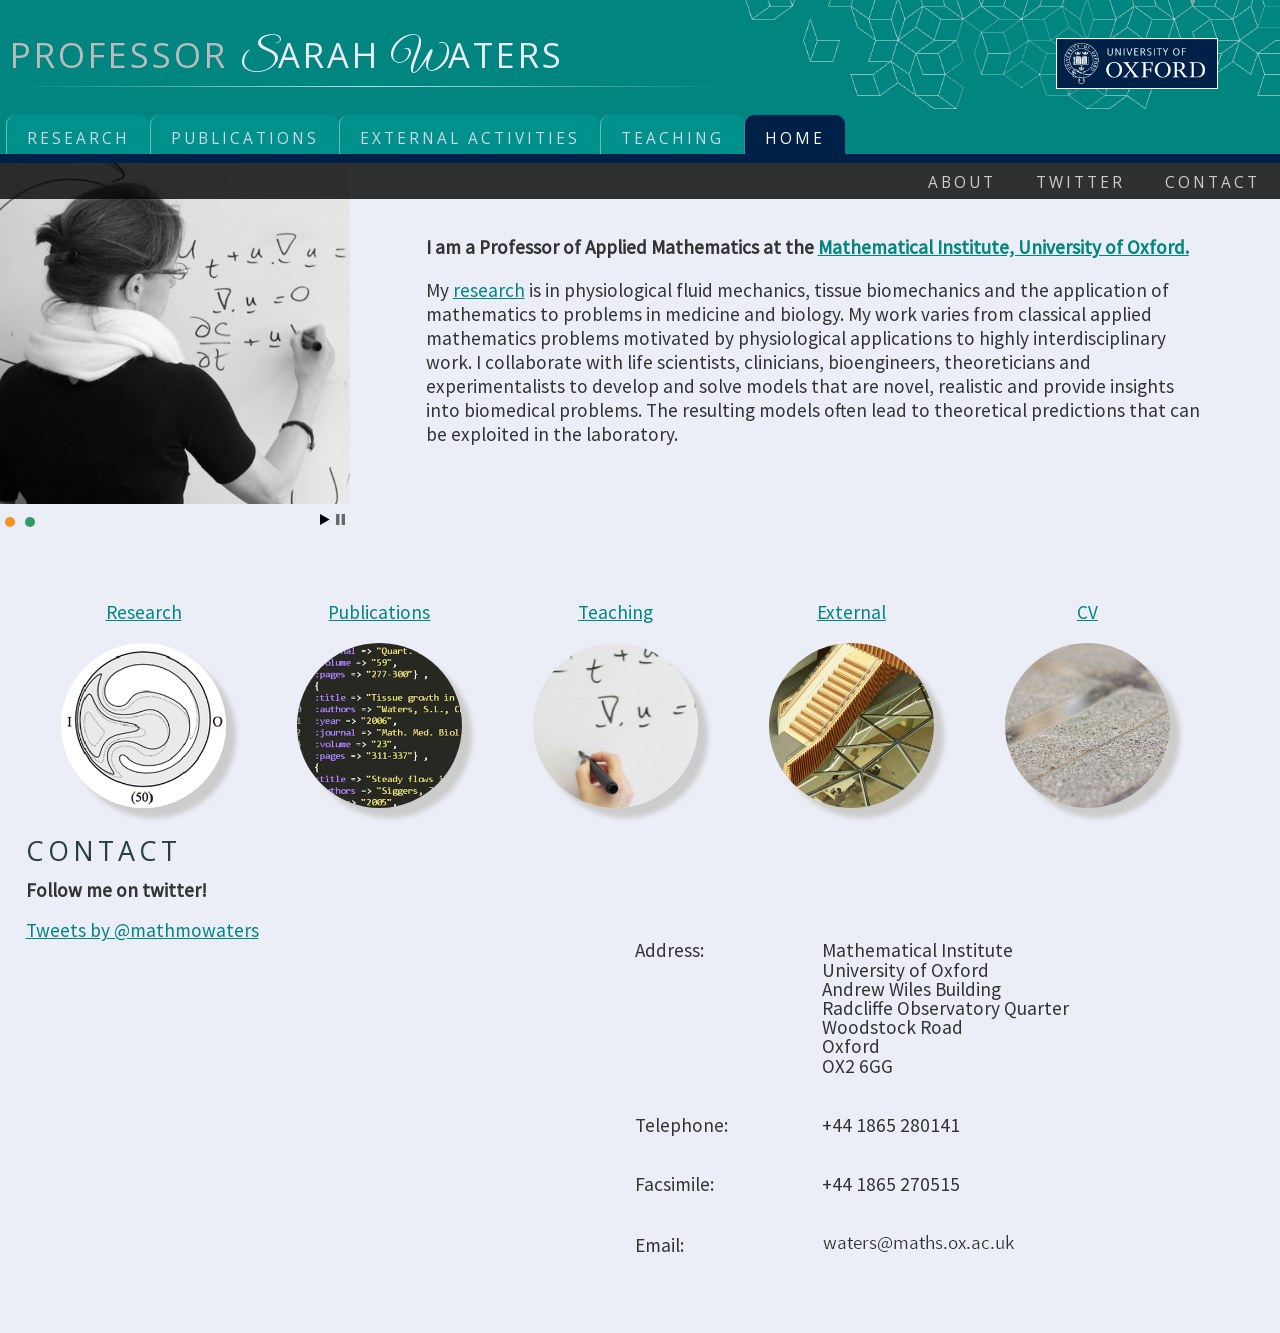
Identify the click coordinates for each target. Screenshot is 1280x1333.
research (489, 290)
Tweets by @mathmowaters (142, 930)
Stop (340, 519)
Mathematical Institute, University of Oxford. (1003, 247)
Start (325, 519)
